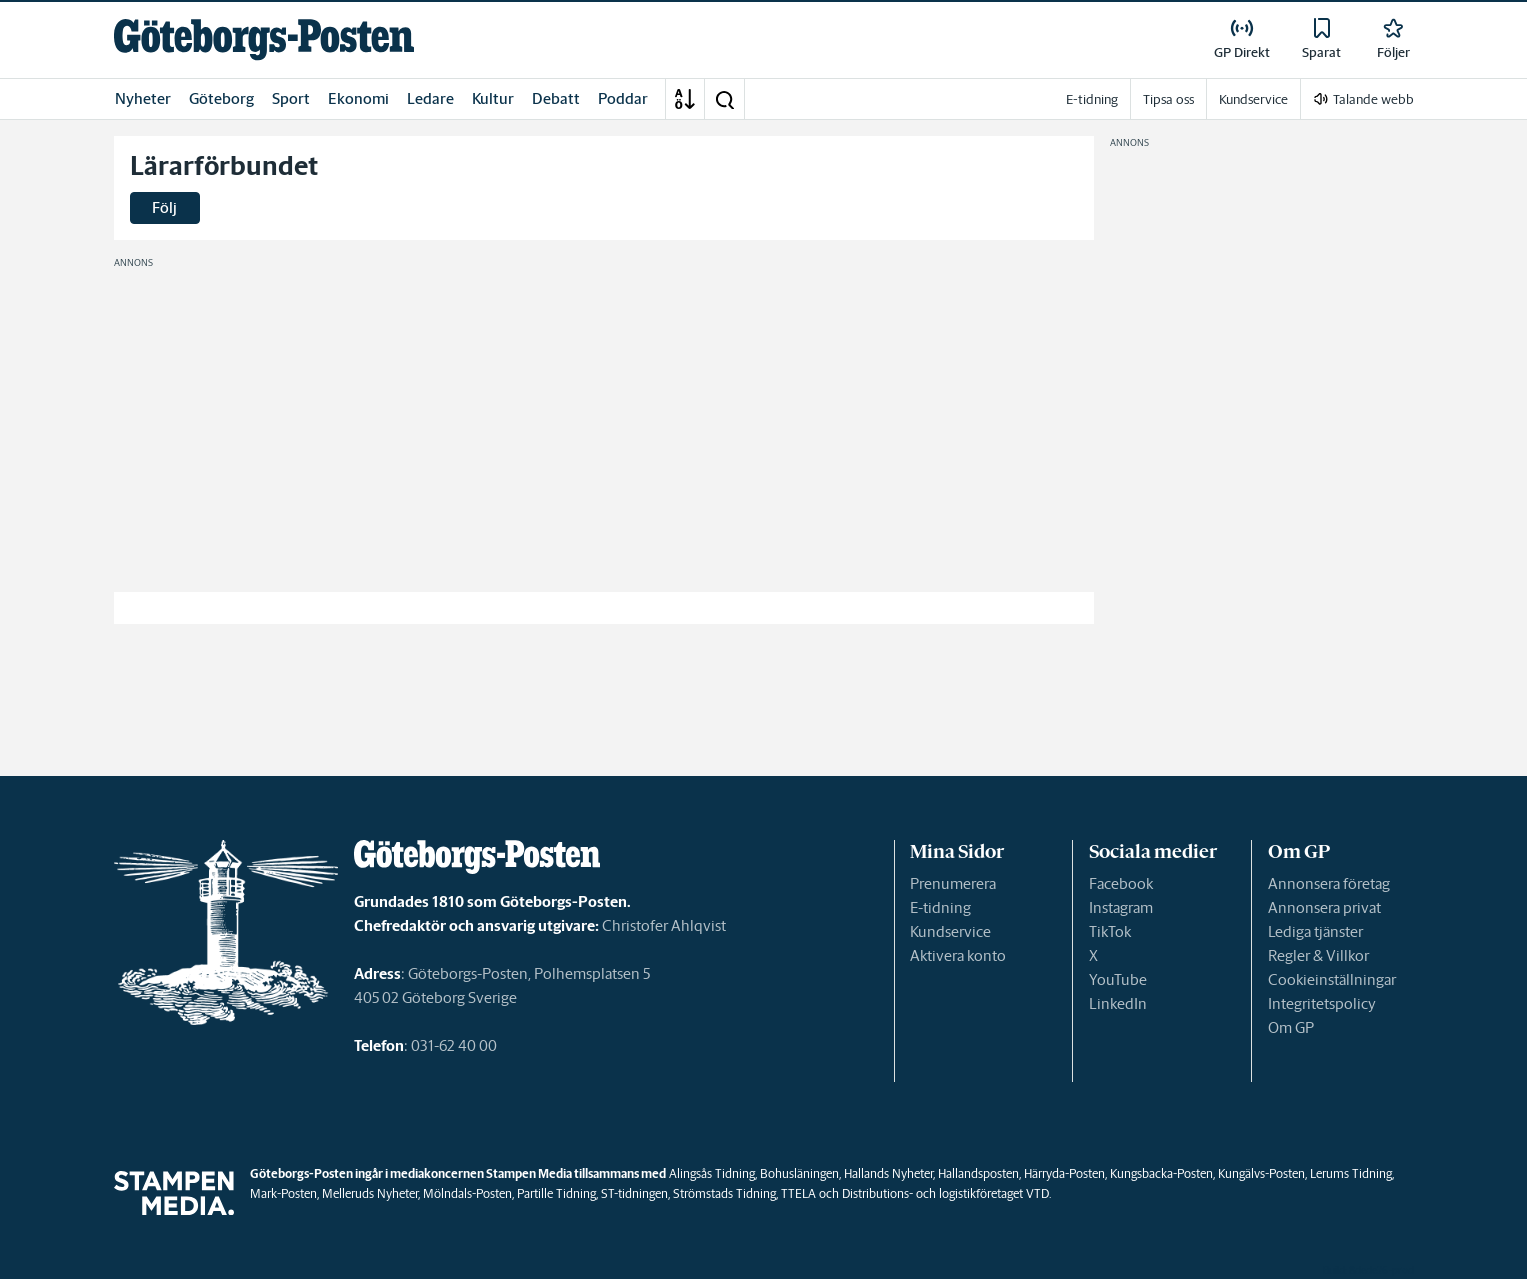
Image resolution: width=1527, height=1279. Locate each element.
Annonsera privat (1324, 907)
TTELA (798, 1193)
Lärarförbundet (224, 166)
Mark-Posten (283, 1193)
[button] (724, 99)
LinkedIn (1118, 1003)
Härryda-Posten (1064, 1173)
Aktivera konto (958, 955)
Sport (291, 98)
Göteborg (221, 98)
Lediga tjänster (1315, 931)
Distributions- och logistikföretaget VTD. (946, 1193)
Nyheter (143, 98)
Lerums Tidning (1351, 1173)
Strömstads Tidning (724, 1193)
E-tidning (940, 907)
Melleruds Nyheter (370, 1193)
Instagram (1121, 907)
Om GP (1291, 1027)
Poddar (623, 98)
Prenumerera (953, 883)
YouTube (1118, 979)
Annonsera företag (1329, 883)
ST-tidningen (634, 1193)
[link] (264, 39)
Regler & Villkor (1318, 955)
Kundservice (950, 931)
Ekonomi (358, 98)
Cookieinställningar (1332, 979)
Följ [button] (164, 207)
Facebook (1121, 883)
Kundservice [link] (1253, 99)
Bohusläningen (799, 1173)
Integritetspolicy (1322, 1003)
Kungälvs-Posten (1261, 1173)
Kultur (493, 98)
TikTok (1110, 931)
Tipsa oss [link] (1168, 99)
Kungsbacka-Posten (1161, 1173)
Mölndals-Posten (467, 1193)
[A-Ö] (685, 99)
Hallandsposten (978, 1173)
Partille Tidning (556, 1193)
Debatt (556, 98)
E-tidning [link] (1092, 99)
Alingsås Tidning (712, 1173)
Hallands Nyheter (888, 1173)
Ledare (430, 98)
